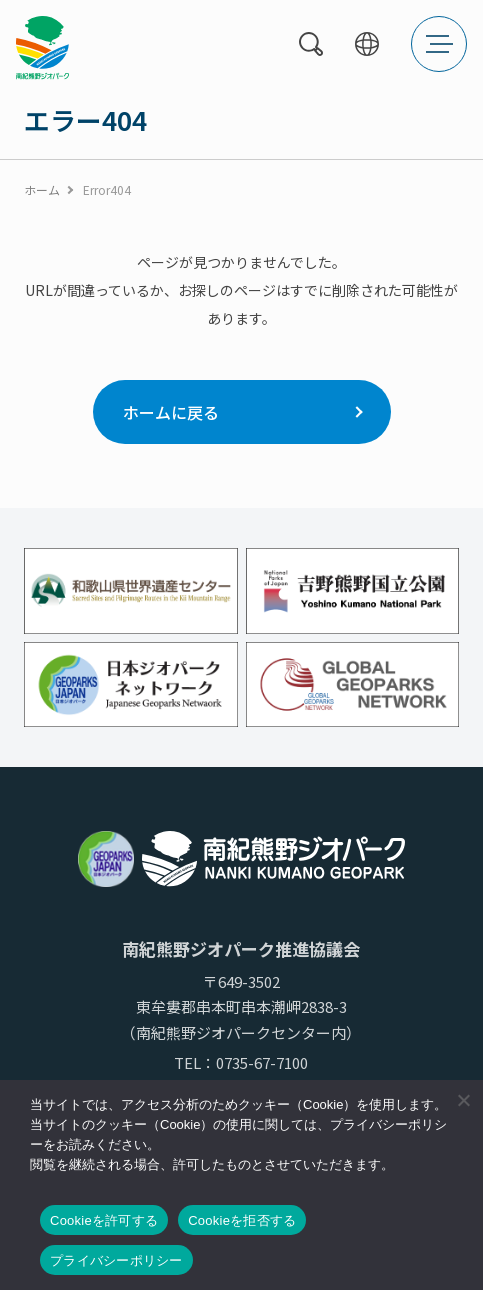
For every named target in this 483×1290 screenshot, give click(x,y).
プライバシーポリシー (116, 1260)
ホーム (42, 189)
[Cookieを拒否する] (463, 1100)
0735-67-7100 (262, 1062)
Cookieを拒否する (242, 1220)
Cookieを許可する (104, 1220)
